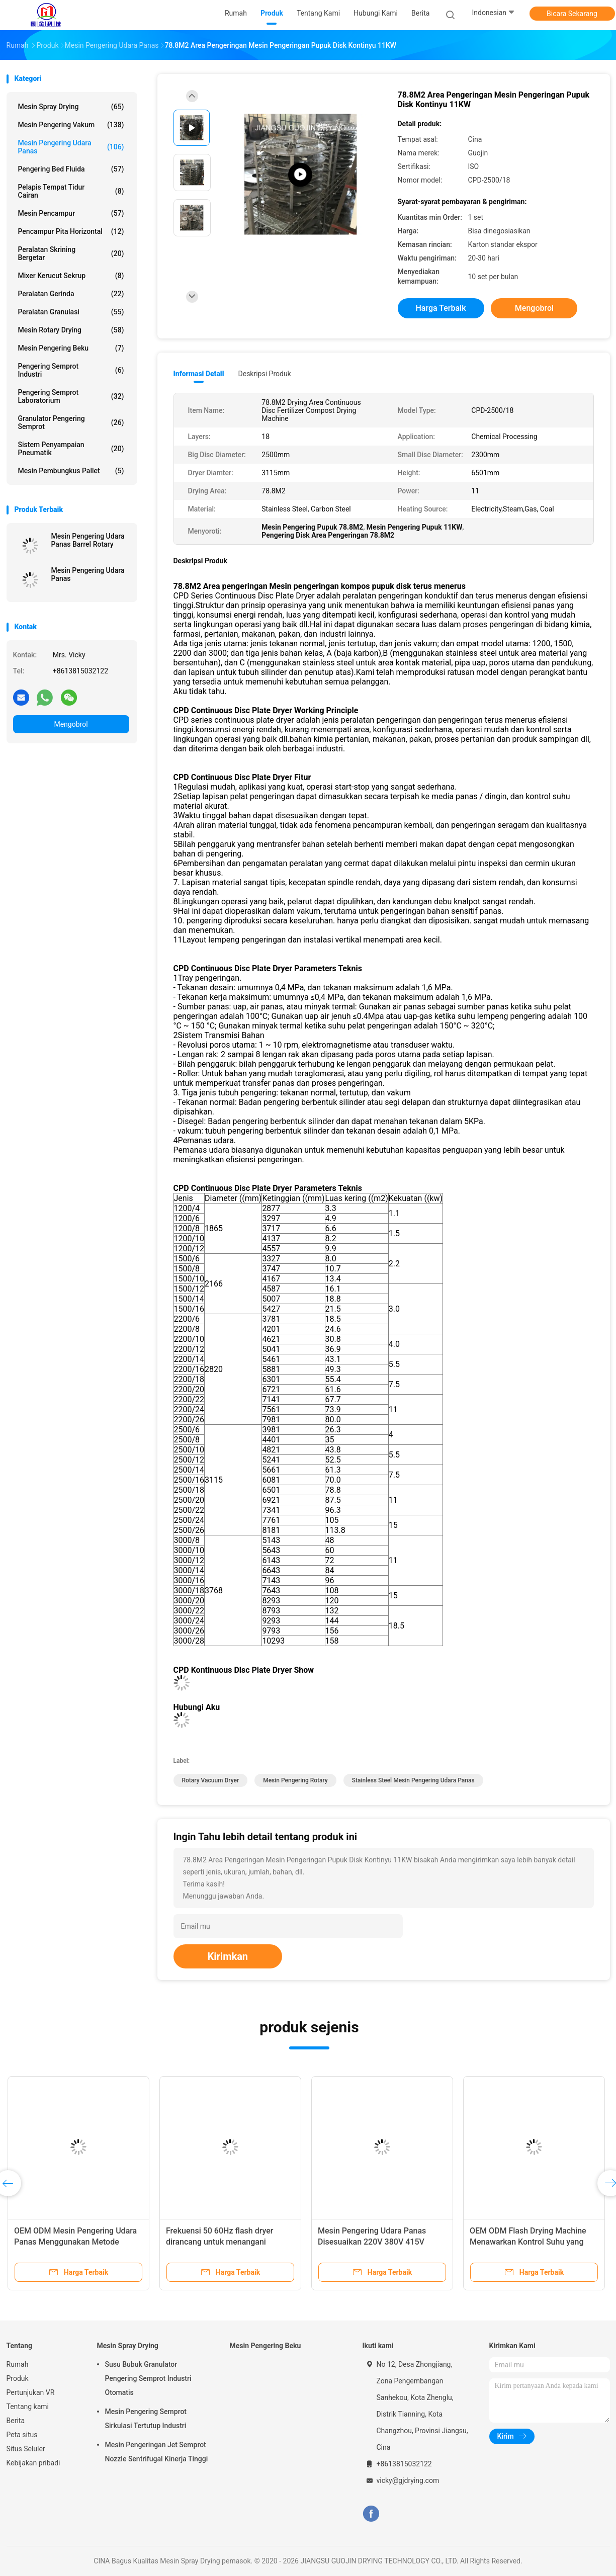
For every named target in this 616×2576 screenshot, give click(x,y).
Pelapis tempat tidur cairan (71, 191)
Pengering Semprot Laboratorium (71, 396)
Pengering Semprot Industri (71, 370)
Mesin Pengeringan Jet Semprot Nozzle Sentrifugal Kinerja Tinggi (156, 2452)
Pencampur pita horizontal (71, 231)
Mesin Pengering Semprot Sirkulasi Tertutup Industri (146, 2419)
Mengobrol (70, 724)
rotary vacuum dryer (210, 1780)
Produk (18, 2378)
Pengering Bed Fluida (71, 169)
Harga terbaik (440, 308)
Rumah (18, 2364)
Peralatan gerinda (71, 294)
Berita (16, 2421)
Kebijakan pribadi (33, 2463)
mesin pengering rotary (295, 1780)
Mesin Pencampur (71, 213)
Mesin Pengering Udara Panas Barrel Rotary (88, 540)
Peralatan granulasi (71, 312)
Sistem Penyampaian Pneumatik (71, 449)
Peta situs (22, 2435)
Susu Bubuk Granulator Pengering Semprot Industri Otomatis (148, 2378)
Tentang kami (28, 2406)
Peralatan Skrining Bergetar (71, 253)
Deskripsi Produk (264, 374)
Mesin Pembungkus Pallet (71, 471)
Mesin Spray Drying (71, 107)
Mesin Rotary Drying (71, 330)
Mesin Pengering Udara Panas (71, 147)
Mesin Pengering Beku (71, 348)
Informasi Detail (198, 374)
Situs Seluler (26, 2449)
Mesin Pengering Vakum (71, 125)
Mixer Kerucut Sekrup (71, 276)
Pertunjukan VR (31, 2392)
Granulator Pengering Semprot (71, 422)
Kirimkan (228, 1956)
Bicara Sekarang (572, 14)
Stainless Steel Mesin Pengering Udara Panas (413, 1780)
